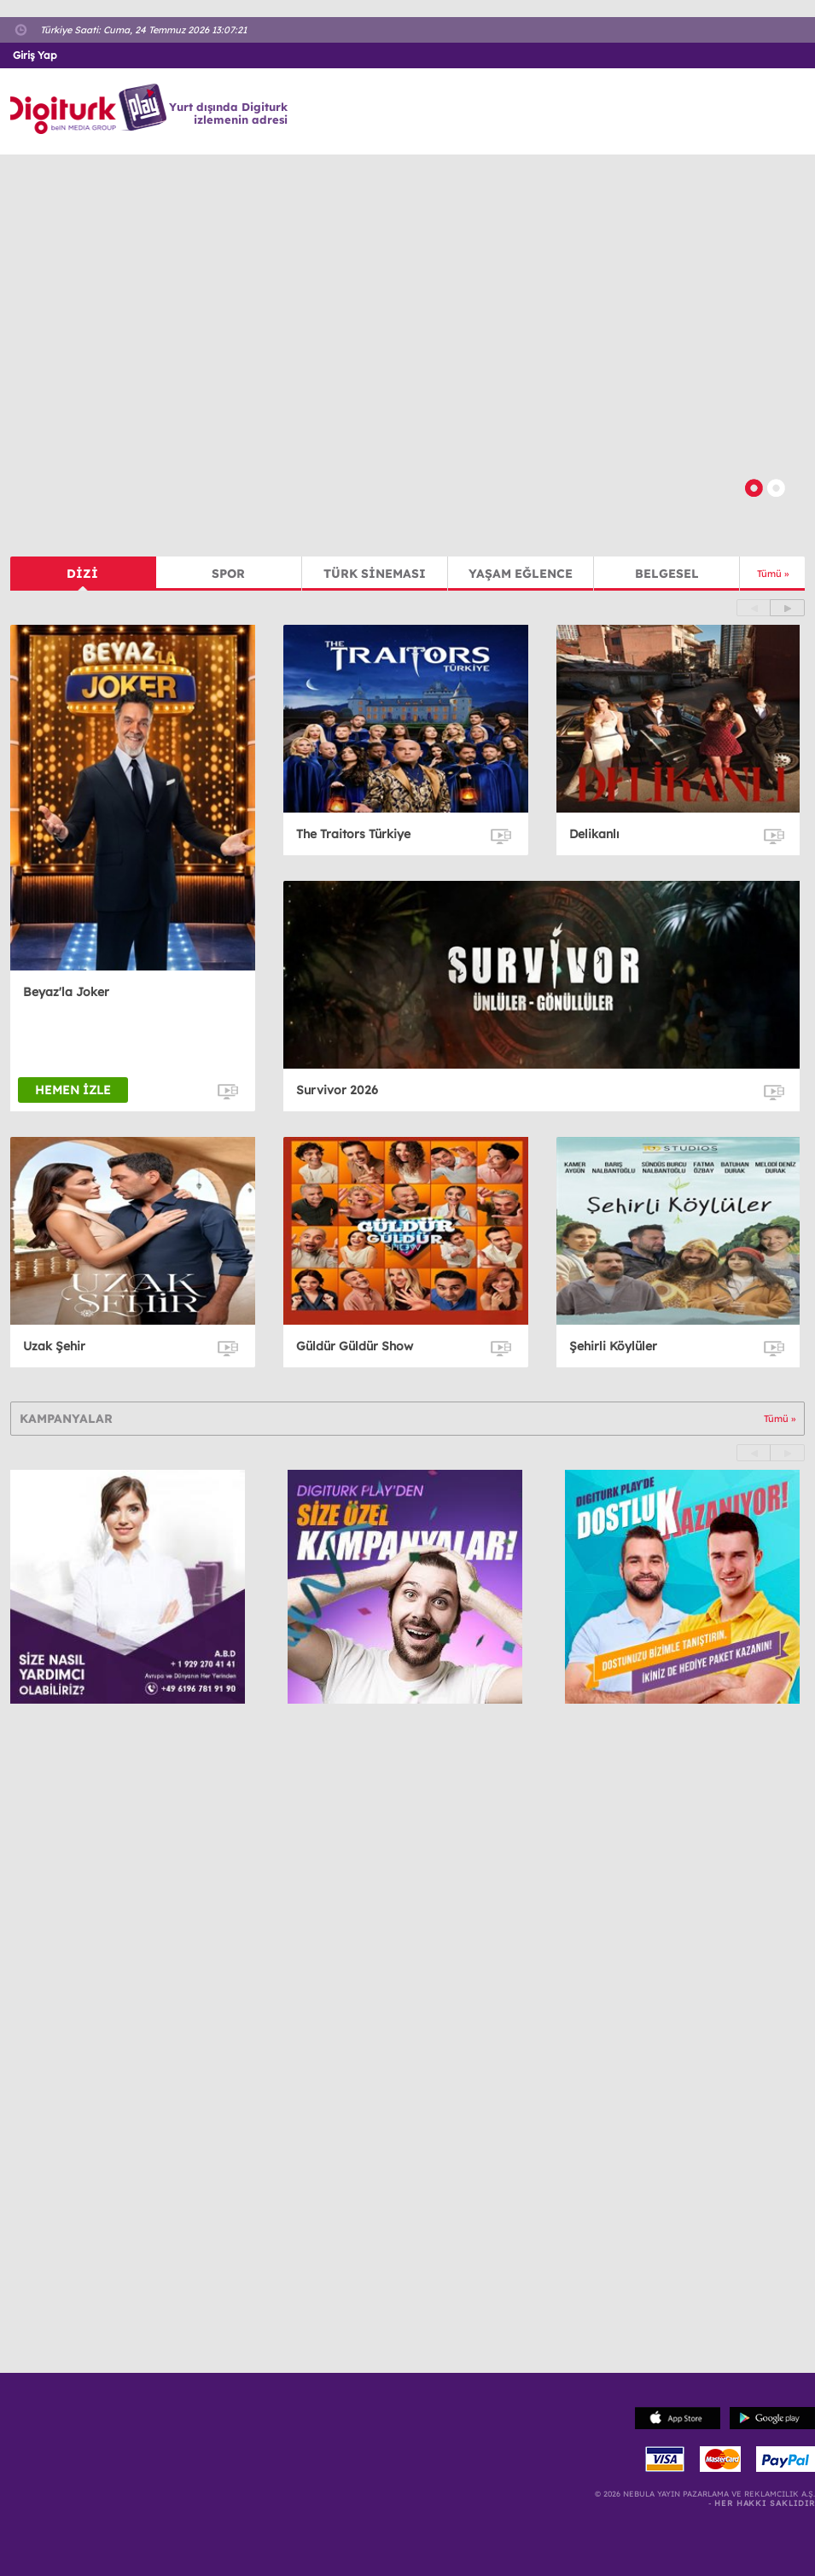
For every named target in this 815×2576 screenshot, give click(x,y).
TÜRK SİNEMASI (374, 573)
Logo (91, 109)
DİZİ (82, 573)
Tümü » (773, 574)
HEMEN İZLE (73, 1090)
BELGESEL (667, 573)
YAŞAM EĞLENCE (521, 573)
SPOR (228, 573)
